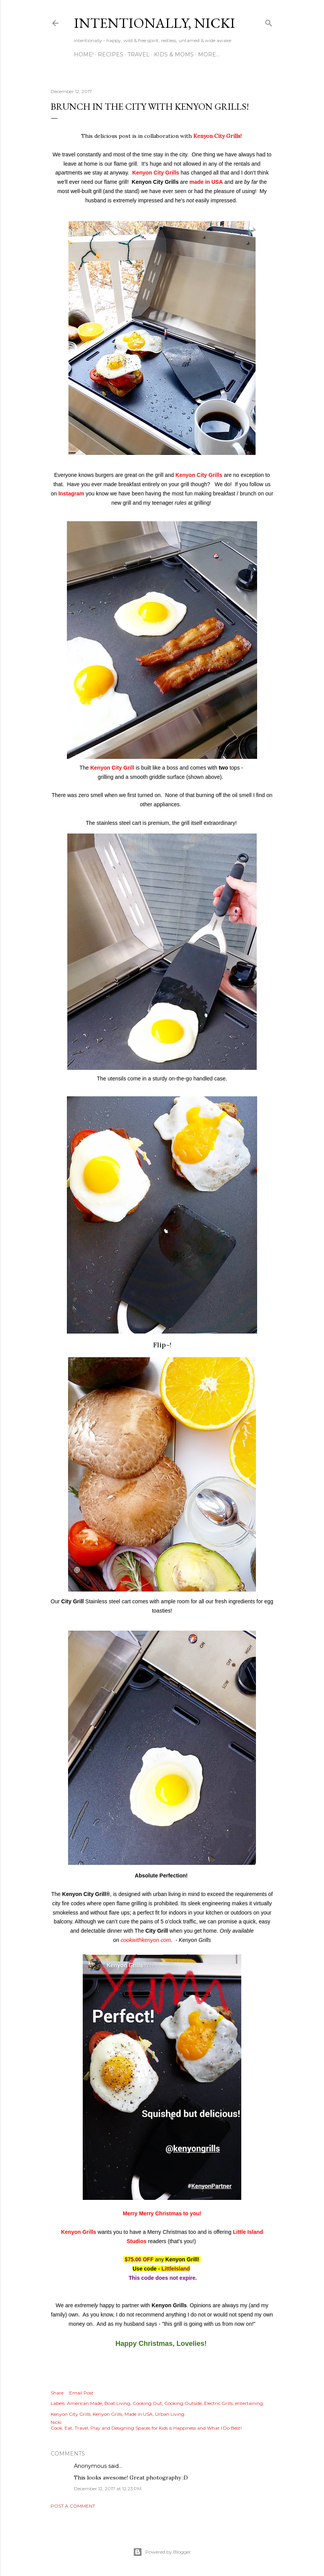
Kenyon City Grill (112, 768)
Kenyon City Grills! (217, 135)
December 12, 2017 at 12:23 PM (108, 2488)
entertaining (249, 2403)
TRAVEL (139, 54)
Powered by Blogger (162, 2552)
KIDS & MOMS (174, 54)
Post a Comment (73, 2506)
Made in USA (138, 2414)
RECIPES (110, 54)
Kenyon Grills (79, 2232)
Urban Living (169, 2414)
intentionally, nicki (154, 23)
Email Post (81, 2393)
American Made (84, 2403)
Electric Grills (218, 2403)
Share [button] (57, 2393)
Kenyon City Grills (156, 173)
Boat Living (117, 2403)
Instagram (72, 493)
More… (209, 54)
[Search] (268, 21)
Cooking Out (147, 2403)
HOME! (84, 54)
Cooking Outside (183, 2403)
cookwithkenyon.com (146, 1940)
